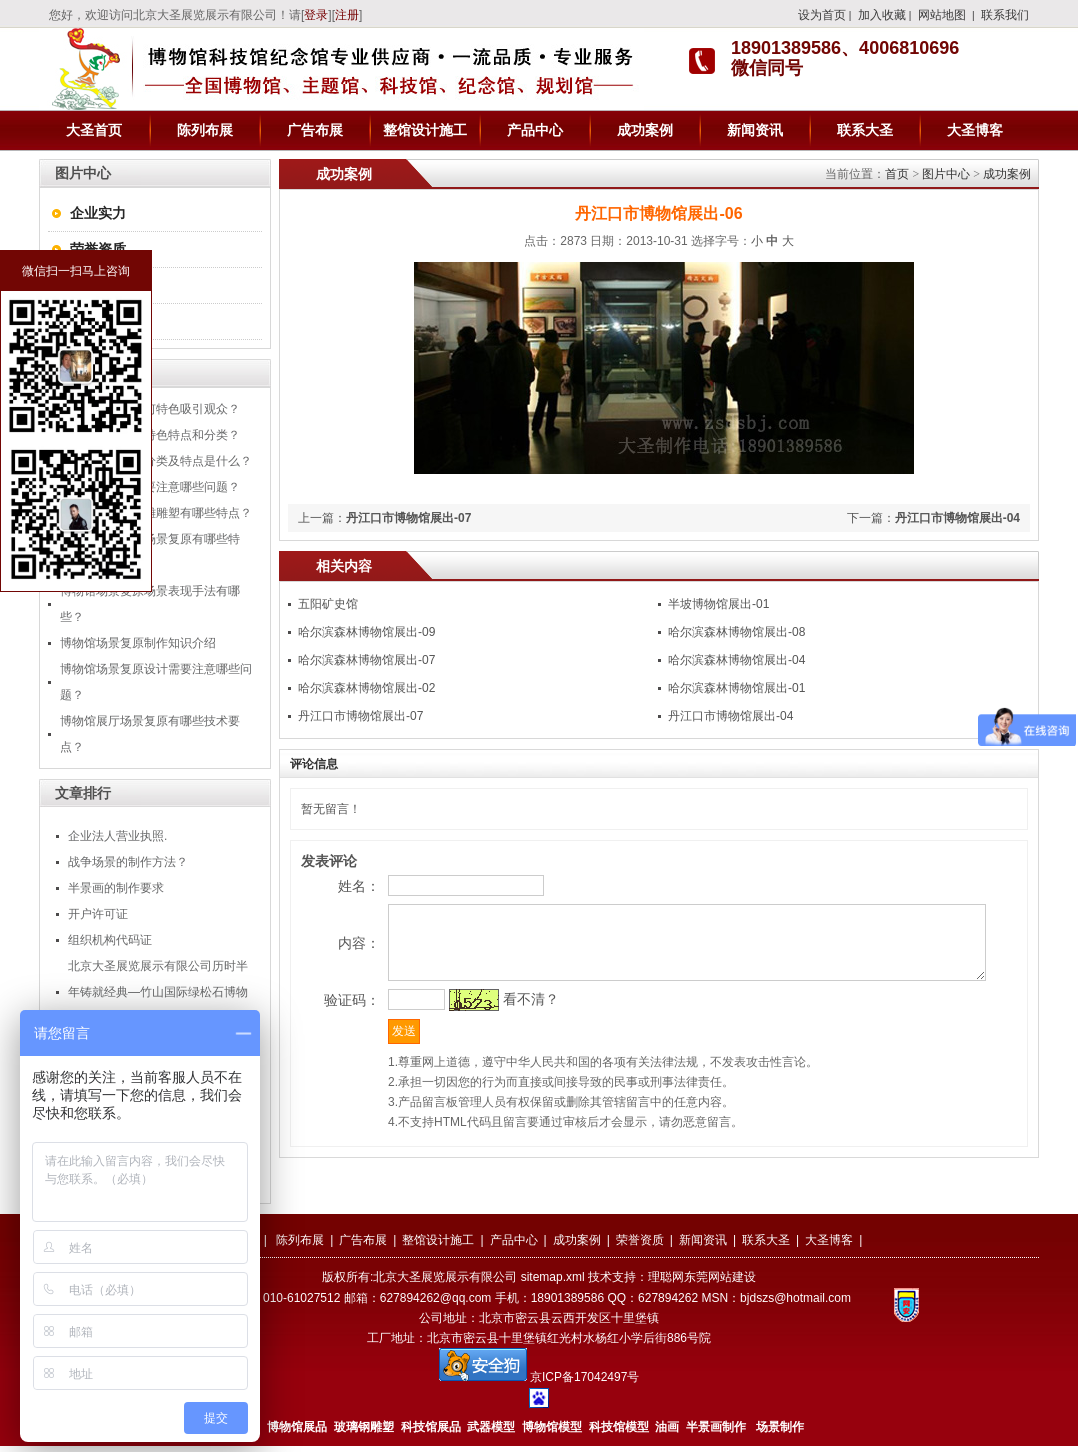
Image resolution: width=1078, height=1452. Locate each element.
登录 (316, 15)
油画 (667, 1433)
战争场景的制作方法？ (128, 862)
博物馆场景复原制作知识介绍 (138, 643)
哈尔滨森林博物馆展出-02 (366, 688)
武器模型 (492, 1433)
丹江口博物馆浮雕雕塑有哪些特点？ (156, 513)
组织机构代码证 (110, 940)
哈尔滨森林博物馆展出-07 (366, 660)
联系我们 (1005, 15)
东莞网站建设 (720, 1283)
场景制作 (778, 1433)
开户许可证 (98, 914)
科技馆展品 (431, 1433)
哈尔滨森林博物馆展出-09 (366, 632)
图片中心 (946, 174)
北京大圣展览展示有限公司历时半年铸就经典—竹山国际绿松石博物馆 (158, 992)
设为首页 (822, 15)
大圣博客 (975, 130)
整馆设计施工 (425, 130)
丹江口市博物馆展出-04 (957, 518)
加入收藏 (882, 15)
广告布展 (315, 130)
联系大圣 (865, 130)
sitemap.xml (553, 1283)
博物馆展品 (297, 1433)
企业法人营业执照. (117, 836)
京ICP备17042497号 (584, 1383)
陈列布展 (205, 130)
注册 (347, 15)
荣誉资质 (98, 249)
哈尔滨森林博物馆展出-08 (736, 632)
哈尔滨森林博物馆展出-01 (736, 688)
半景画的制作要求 (116, 888)
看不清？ (495, 1042)
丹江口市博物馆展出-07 (408, 518)
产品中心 (535, 130)
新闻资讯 (755, 130)
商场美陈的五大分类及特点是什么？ (156, 461)
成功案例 (645, 130)
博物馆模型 (552, 1433)
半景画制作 (716, 1433)
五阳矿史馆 (328, 604)
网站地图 (942, 15)
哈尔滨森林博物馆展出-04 (736, 660)
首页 (897, 174)
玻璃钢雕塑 (364, 1433)
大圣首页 (94, 130)
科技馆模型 (620, 1433)
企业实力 (98, 213)
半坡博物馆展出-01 (718, 604)
